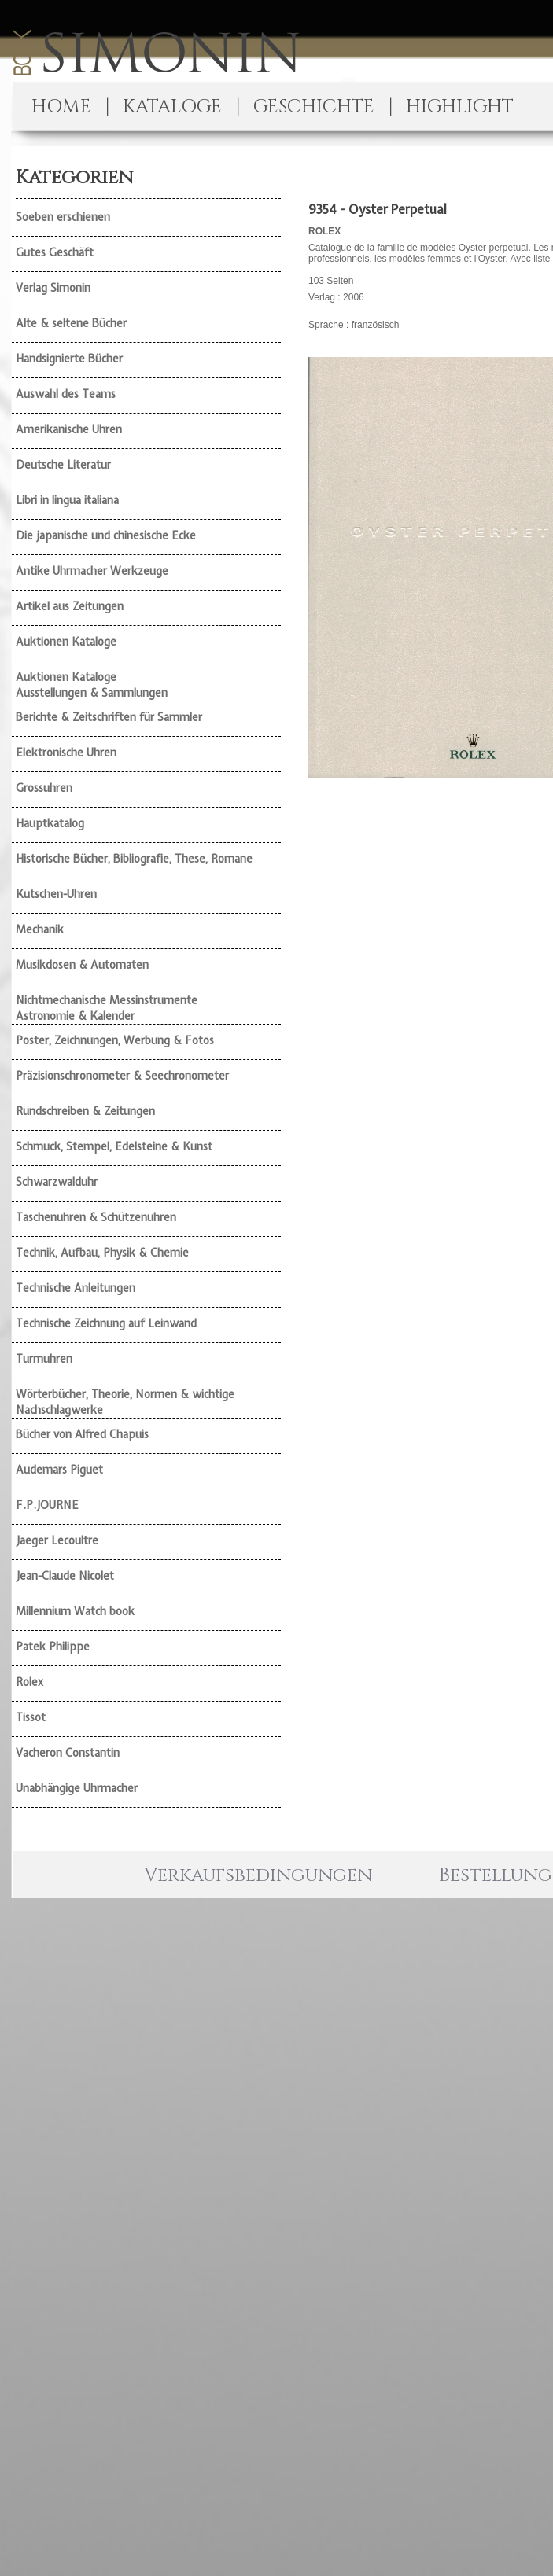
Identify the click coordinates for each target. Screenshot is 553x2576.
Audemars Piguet (59, 1470)
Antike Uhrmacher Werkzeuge (92, 571)
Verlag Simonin (53, 288)
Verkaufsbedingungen (258, 1875)
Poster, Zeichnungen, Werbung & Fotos (115, 1040)
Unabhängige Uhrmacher (77, 1788)
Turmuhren (44, 1359)
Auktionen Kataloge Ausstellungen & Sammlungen (92, 685)
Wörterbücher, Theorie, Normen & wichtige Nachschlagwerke (125, 1402)
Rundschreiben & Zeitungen (85, 1111)
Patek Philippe (53, 1646)
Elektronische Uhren (66, 752)
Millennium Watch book (75, 1611)
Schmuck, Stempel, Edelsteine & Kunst (114, 1146)
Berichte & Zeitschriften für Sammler (109, 717)
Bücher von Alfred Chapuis (82, 1434)
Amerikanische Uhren (69, 429)
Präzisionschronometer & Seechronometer (122, 1076)
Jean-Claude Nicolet (65, 1576)
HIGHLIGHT (460, 107)
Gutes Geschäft (55, 252)
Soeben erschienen (63, 217)
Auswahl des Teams (66, 394)
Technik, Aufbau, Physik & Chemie (102, 1253)
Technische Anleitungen (75, 1288)
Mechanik (40, 929)
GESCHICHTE (313, 107)
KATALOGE (172, 107)
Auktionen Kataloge (66, 642)
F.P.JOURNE (47, 1505)
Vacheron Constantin (68, 1753)
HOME (61, 107)
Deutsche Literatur (63, 465)
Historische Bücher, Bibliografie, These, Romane (134, 859)
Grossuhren (44, 788)
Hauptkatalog (50, 823)
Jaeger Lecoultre (57, 1540)
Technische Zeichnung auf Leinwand (106, 1323)
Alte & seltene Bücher (71, 323)
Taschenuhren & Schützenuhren (96, 1217)
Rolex (29, 1682)
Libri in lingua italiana (67, 500)
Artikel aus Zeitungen (70, 606)
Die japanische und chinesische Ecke (106, 535)
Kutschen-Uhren (56, 894)
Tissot (31, 1717)
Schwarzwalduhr (57, 1182)
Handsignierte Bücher (69, 358)
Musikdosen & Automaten (82, 965)
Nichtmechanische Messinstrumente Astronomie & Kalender (106, 1008)
